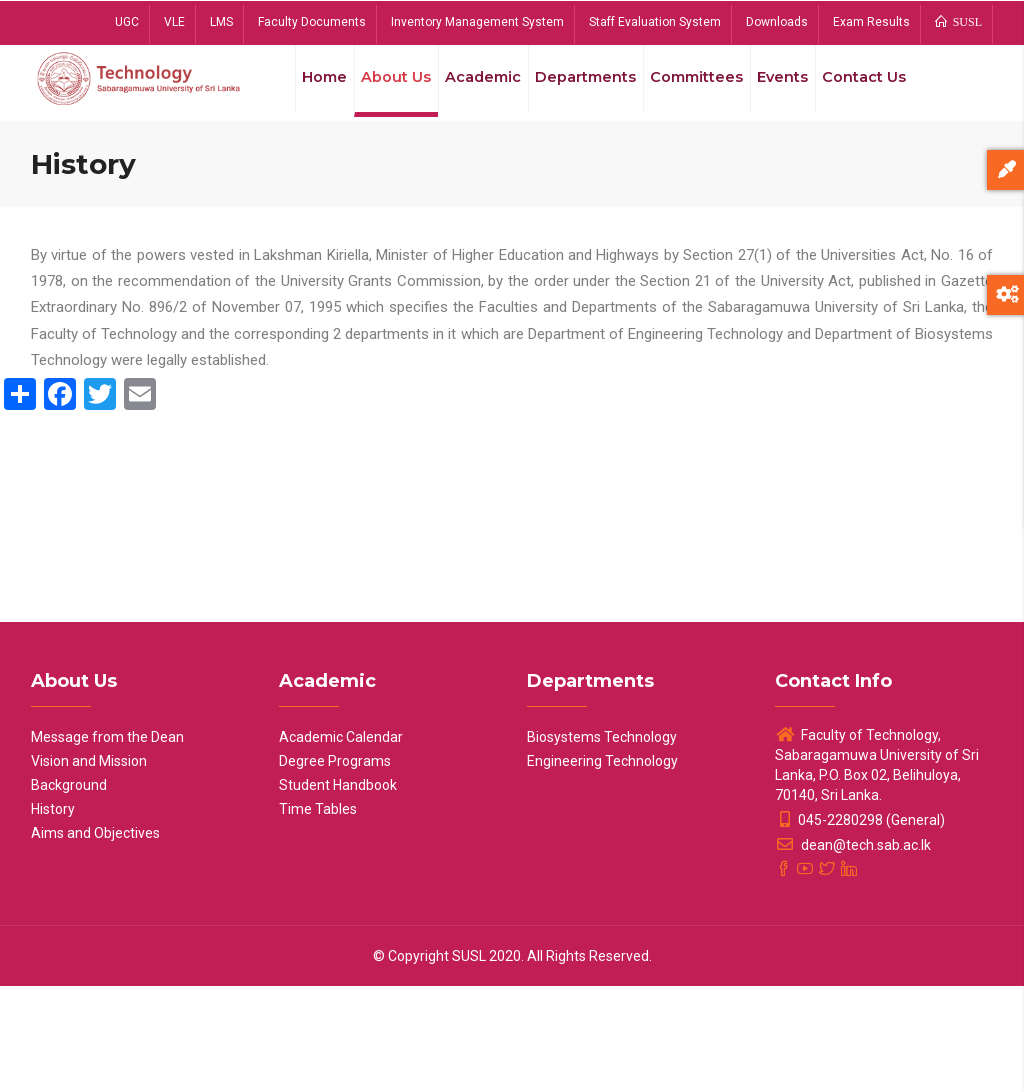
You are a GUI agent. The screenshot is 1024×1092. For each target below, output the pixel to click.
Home (312, 89)
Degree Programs (335, 867)
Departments (588, 89)
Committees (703, 89)
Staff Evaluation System (655, 22)
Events (794, 89)
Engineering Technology (602, 867)
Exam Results (871, 22)
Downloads (777, 22)
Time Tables (318, 915)
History (53, 915)
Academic (481, 89)
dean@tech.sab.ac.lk (853, 951)
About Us (389, 89)
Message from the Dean (107, 843)
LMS (221, 22)
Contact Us (331, 182)
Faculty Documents (312, 22)
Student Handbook (338, 891)
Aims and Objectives (95, 939)
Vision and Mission (89, 867)
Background (69, 891)
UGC (127, 22)
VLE (174, 22)
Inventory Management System (477, 22)
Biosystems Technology (602, 843)
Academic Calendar (341, 843)
